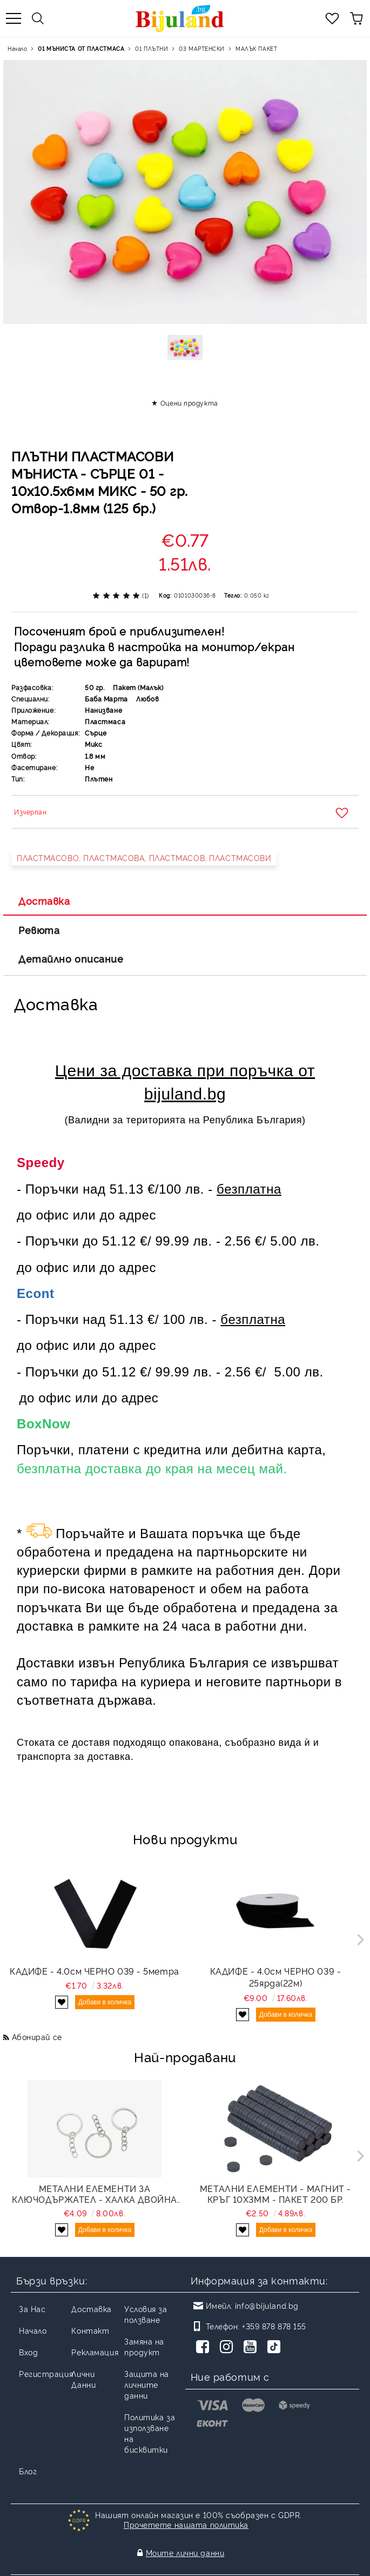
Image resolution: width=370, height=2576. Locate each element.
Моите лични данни (185, 2542)
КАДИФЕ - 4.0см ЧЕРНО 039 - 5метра (94, 1971)
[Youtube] (252, 2347)
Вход (28, 2352)
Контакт (90, 2330)
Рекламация (94, 2352)
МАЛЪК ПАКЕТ (256, 48)
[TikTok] (276, 2347)
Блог (28, 2471)
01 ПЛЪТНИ (151, 48)
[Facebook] (204, 2347)
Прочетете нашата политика (186, 2524)
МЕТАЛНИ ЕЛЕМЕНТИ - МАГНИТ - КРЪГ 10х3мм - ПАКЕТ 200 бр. (275, 2193)
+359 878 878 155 (274, 2326)
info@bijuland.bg (267, 2305)
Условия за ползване (145, 2314)
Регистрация (46, 2373)
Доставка (44, 900)
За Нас (32, 2308)
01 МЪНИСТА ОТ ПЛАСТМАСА (81, 48)
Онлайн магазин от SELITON (185, 2566)
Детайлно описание (71, 958)
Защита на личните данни (146, 2384)
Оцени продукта (189, 402)
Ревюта (38, 929)
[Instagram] (228, 2347)
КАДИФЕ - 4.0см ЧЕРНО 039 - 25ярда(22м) (275, 1977)
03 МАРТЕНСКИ (202, 48)
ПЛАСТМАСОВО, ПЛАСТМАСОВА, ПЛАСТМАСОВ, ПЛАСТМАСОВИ (144, 857)
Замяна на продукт (144, 2346)
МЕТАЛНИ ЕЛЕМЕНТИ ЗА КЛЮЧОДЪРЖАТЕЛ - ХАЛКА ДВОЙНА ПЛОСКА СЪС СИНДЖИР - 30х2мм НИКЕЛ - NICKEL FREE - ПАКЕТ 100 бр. (94, 2193)
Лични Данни (83, 2378)
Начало (17, 48)
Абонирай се (37, 2036)
